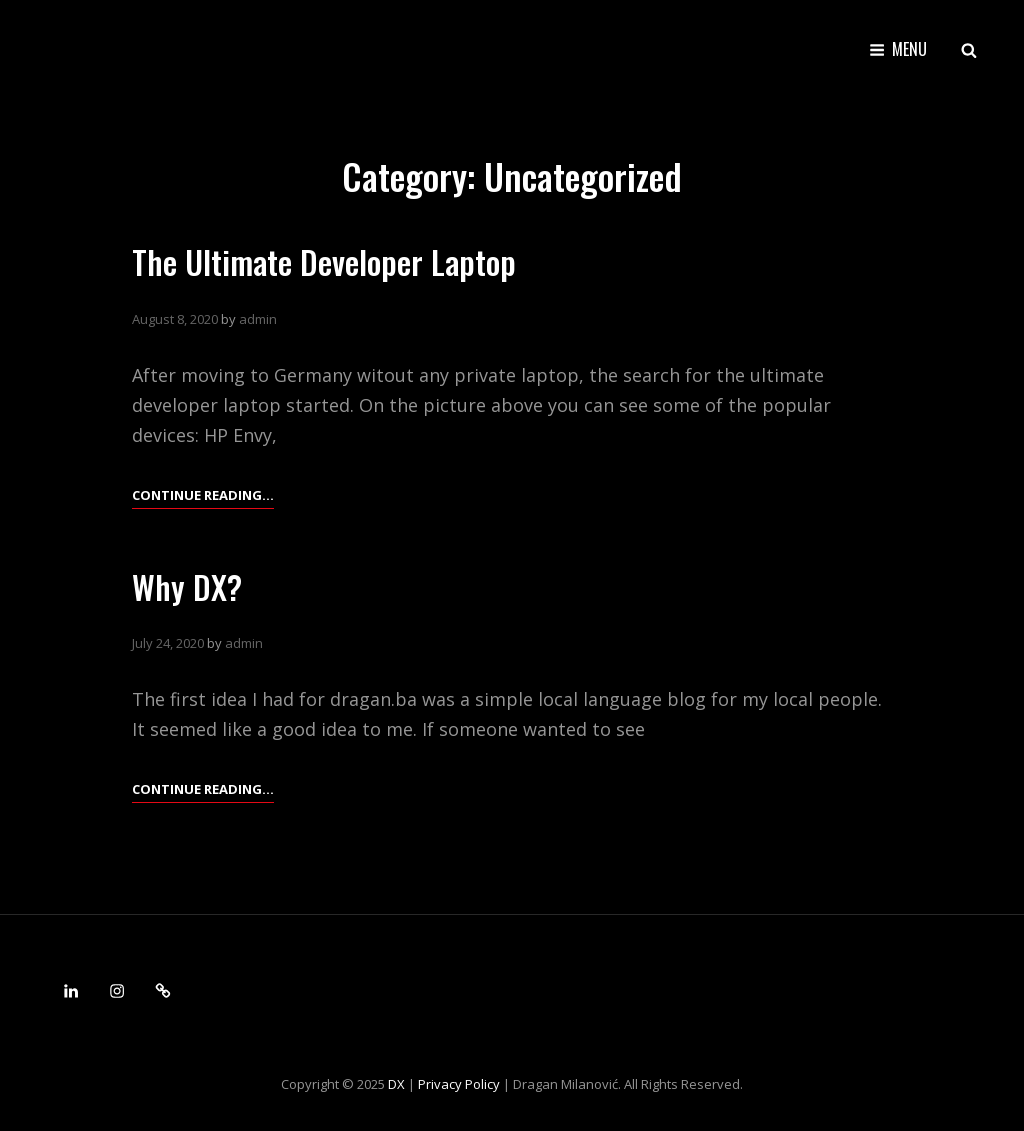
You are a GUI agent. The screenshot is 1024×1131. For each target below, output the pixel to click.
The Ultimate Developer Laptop (324, 261)
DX (396, 1084)
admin (258, 319)
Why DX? (187, 586)
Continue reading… (203, 495)
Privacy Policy (459, 1084)
